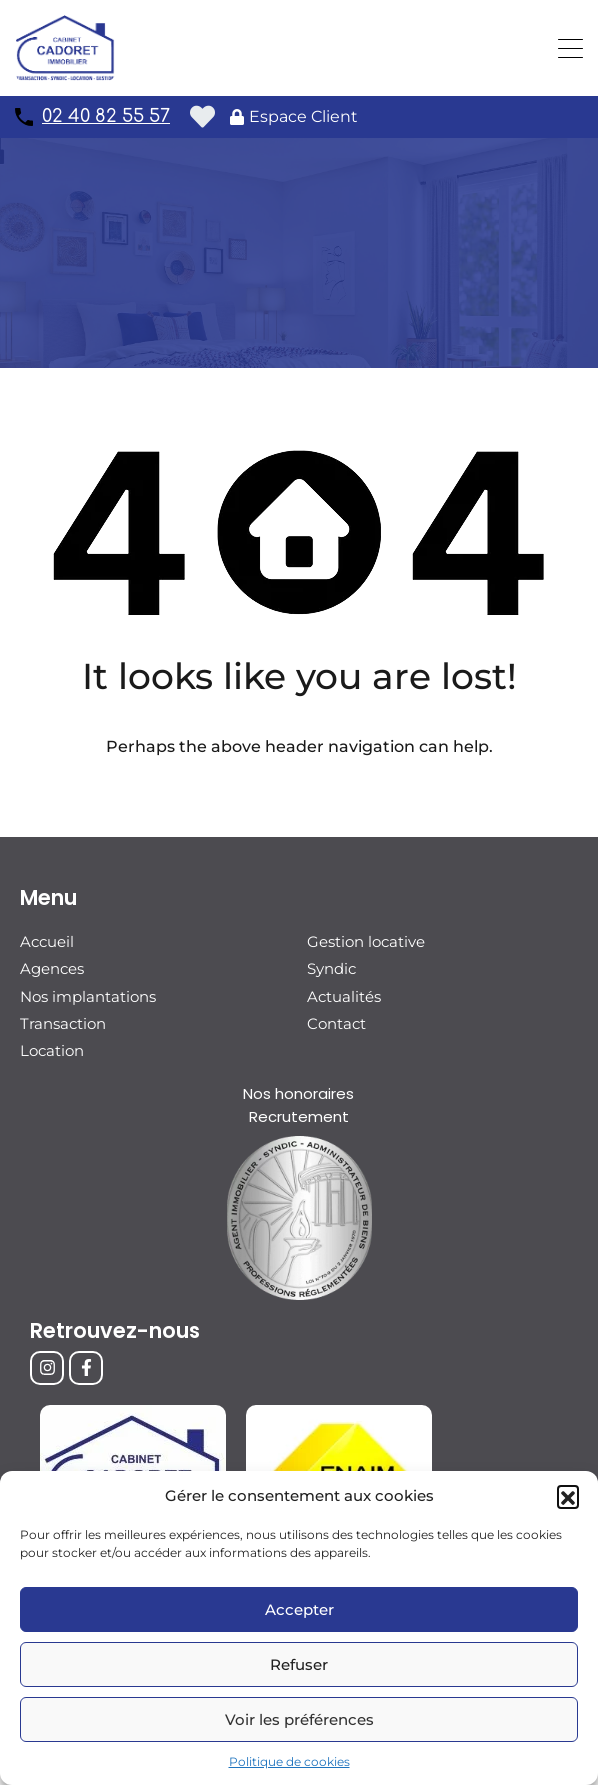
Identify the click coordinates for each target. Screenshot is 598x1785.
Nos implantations (88, 995)
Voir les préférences (299, 1719)
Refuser (299, 1664)
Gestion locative (366, 941)
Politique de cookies (289, 1761)
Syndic (331, 968)
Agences (52, 968)
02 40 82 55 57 (106, 116)
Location (52, 1049)
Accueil (47, 941)
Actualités (344, 995)
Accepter (299, 1609)
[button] (568, 1496)
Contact (336, 1022)
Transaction (63, 1022)
